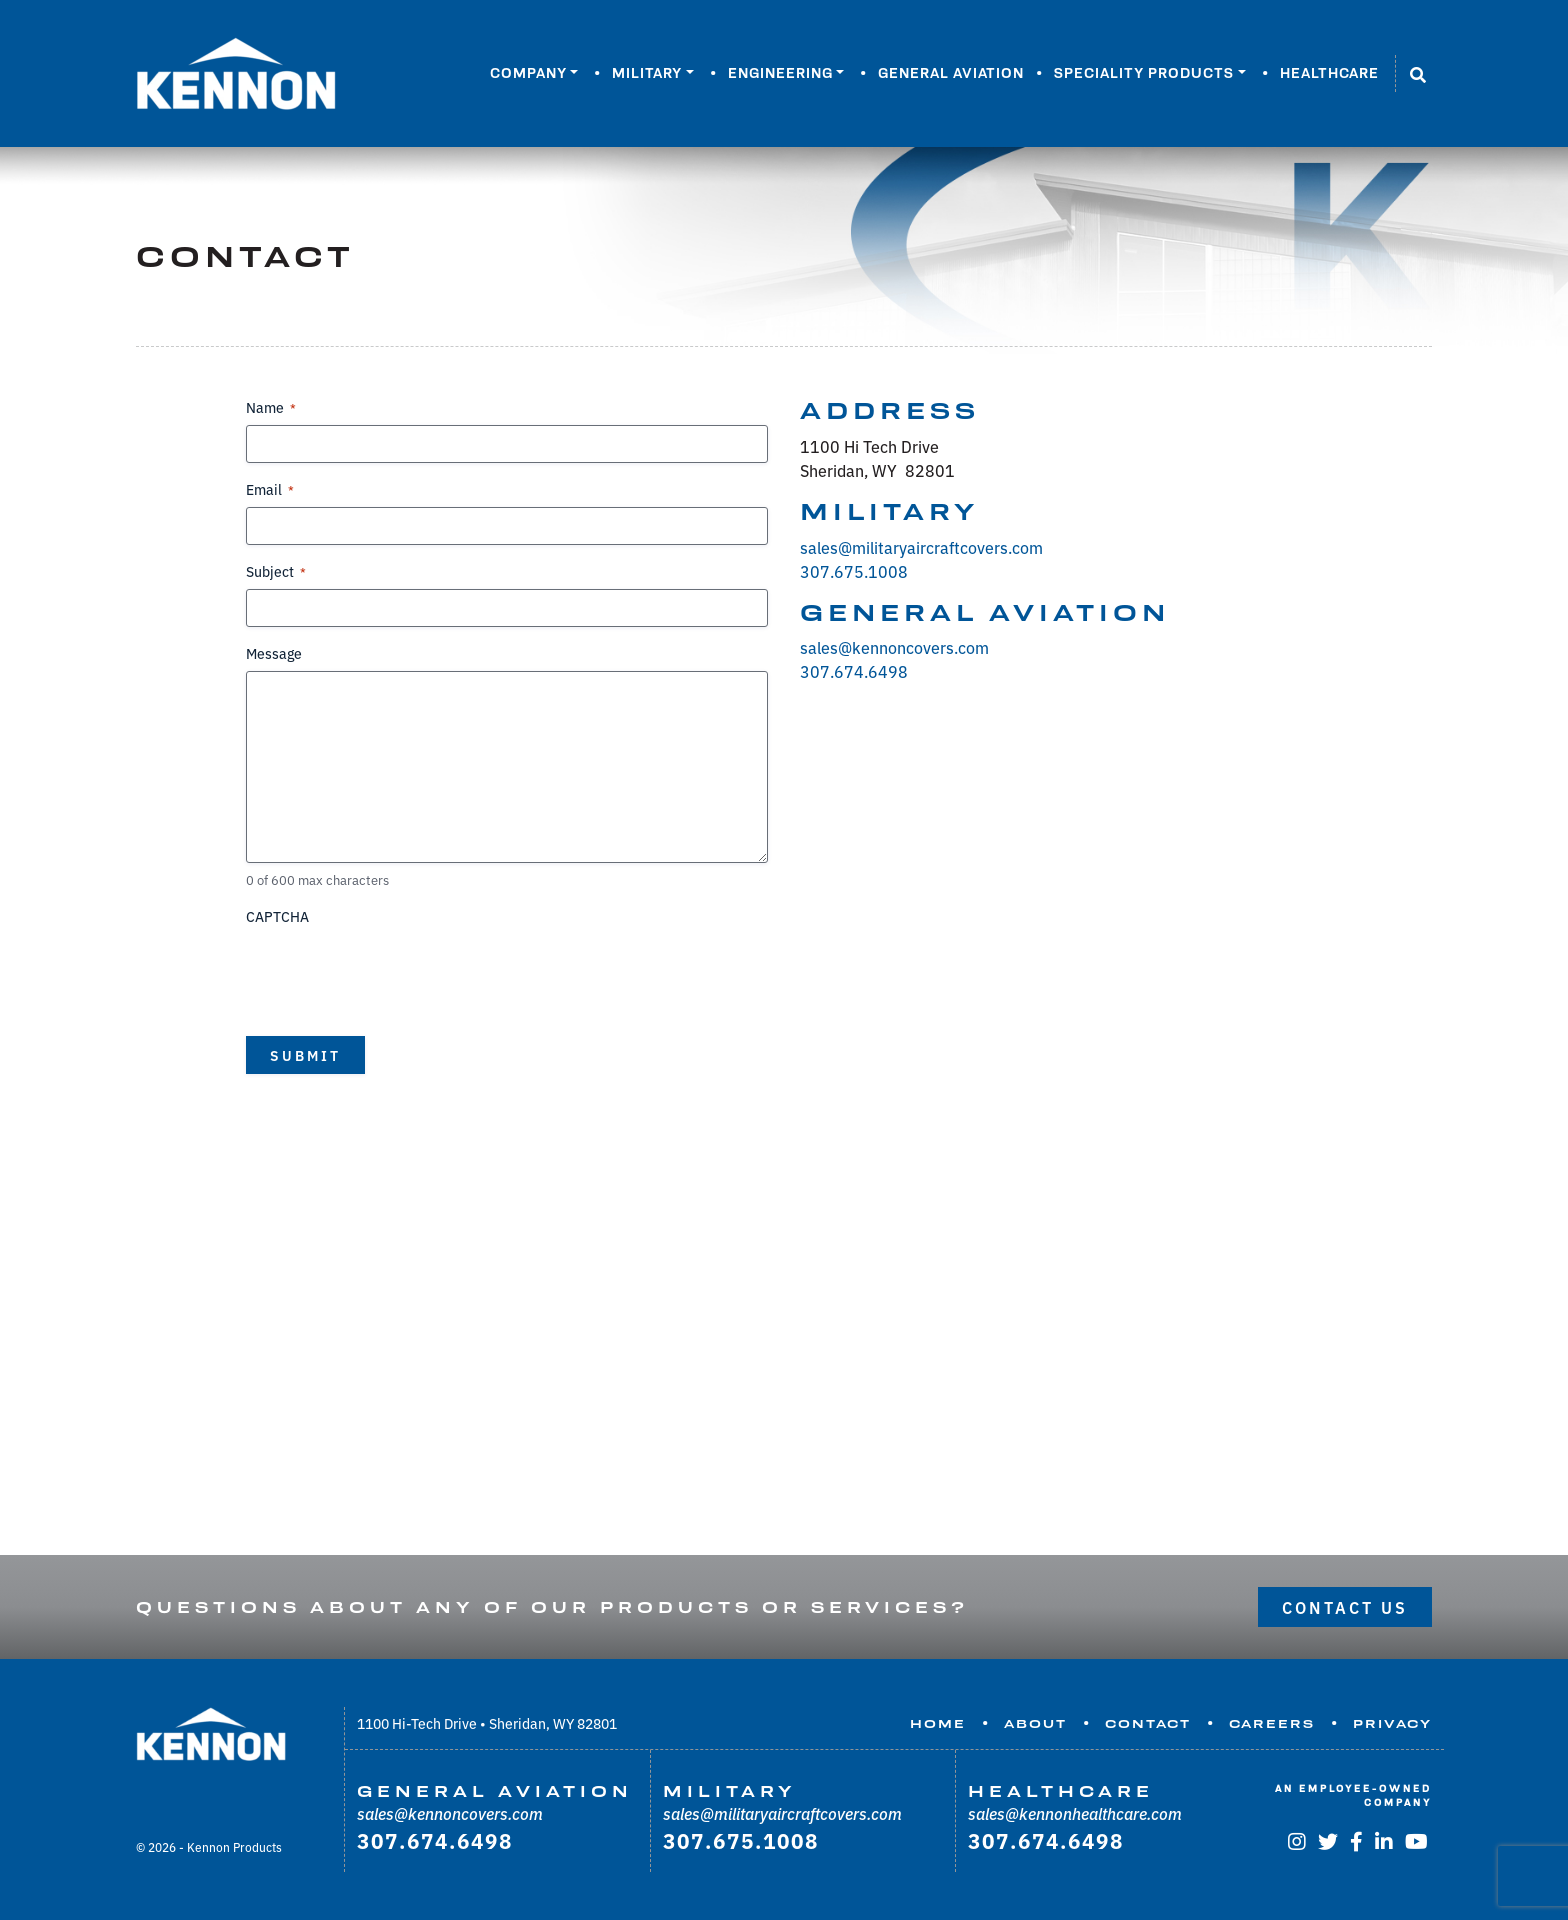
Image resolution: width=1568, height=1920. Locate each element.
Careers (1272, 1724)
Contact (1148, 1724)
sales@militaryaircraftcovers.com (921, 547)
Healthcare (1329, 73)
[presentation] (398, 973)
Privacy (1392, 1724)
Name (271, 407)
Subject (276, 571)
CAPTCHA (277, 916)
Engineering (780, 73)
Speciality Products (1144, 73)
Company (528, 73)
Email (270, 489)
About (1035, 1724)
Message (274, 653)
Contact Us (1345, 1607)
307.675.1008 (854, 571)
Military (647, 73)
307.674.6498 (854, 671)
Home (938, 1724)
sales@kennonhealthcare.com (1075, 1813)
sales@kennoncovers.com (894, 647)
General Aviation (951, 73)
